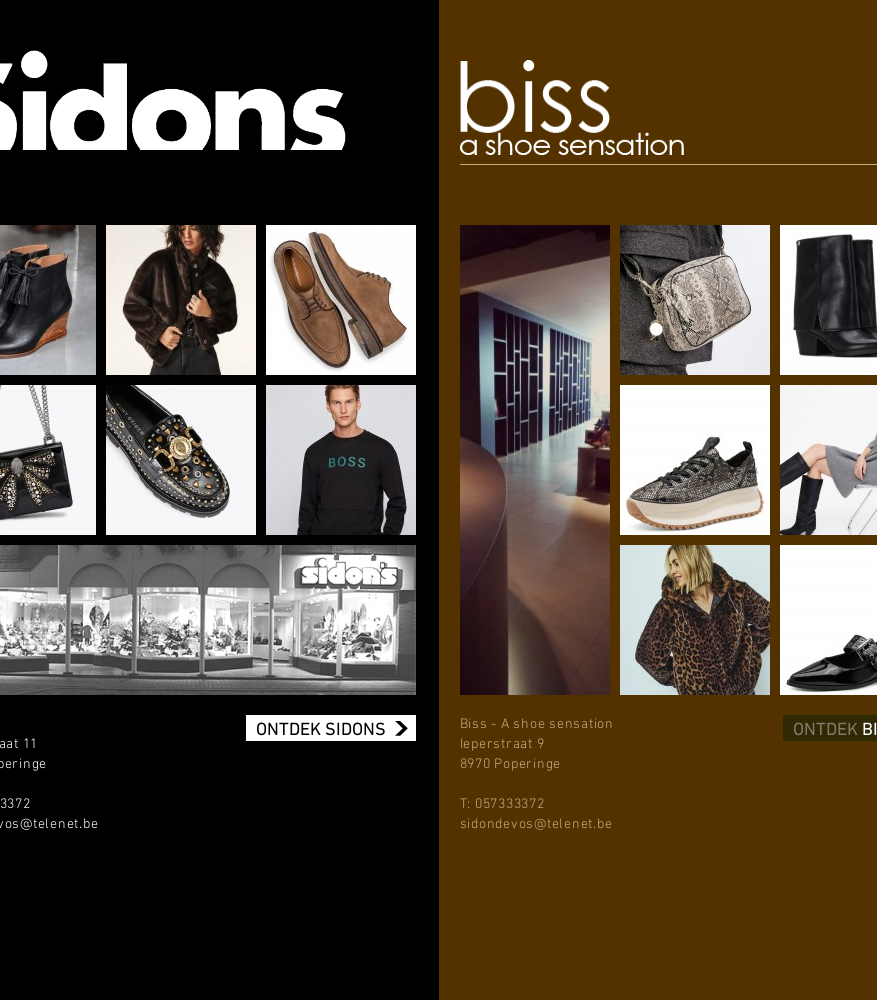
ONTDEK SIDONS (321, 728)
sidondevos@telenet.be (536, 824)
